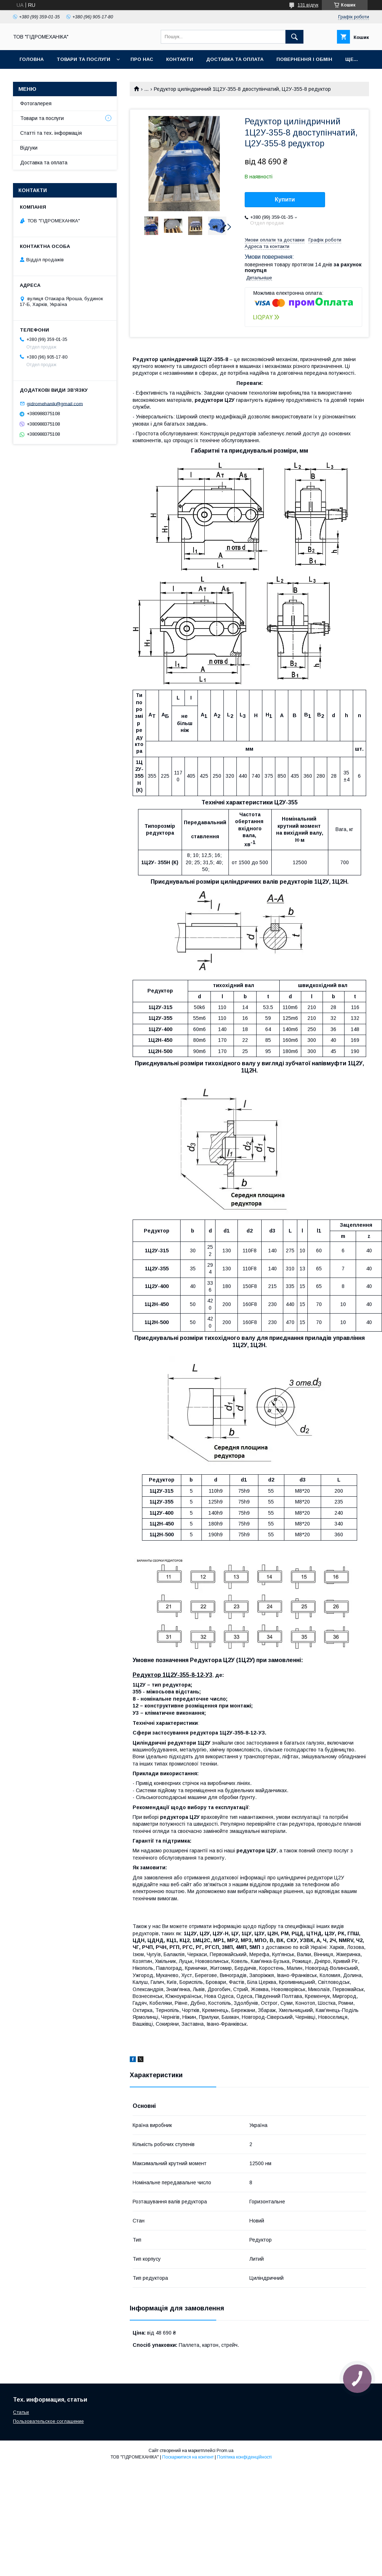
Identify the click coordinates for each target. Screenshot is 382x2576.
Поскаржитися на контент (188, 2457)
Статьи (21, 2412)
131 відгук (308, 5)
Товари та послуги (83, 59)
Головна (31, 59)
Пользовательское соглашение (48, 2421)
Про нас (141, 59)
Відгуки (28, 148)
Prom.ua (225, 2450)
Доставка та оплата (234, 59)
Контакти (179, 59)
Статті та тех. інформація (51, 133)
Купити (285, 199)
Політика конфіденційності (244, 2457)
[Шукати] (294, 37)
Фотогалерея (36, 103)
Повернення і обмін (304, 59)
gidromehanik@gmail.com (55, 403)
